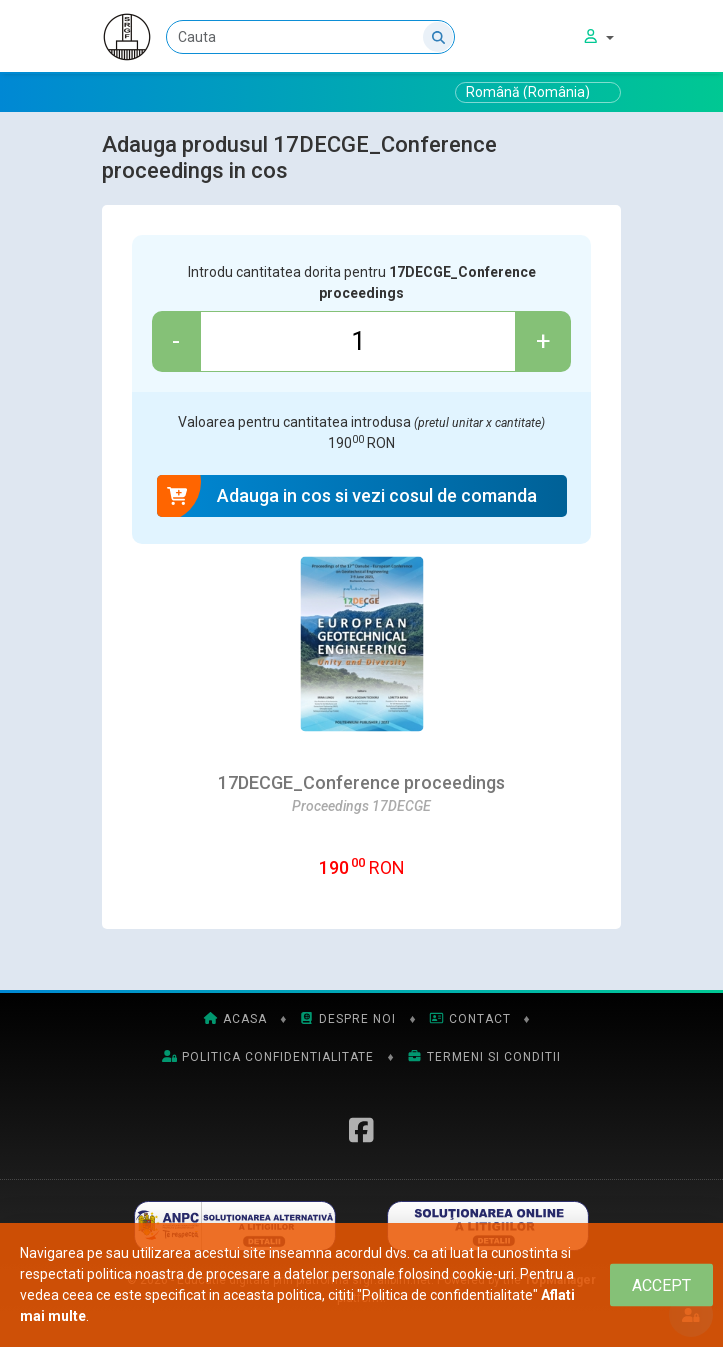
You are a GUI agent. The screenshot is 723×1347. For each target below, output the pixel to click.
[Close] (661, 1285)
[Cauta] (310, 37)
